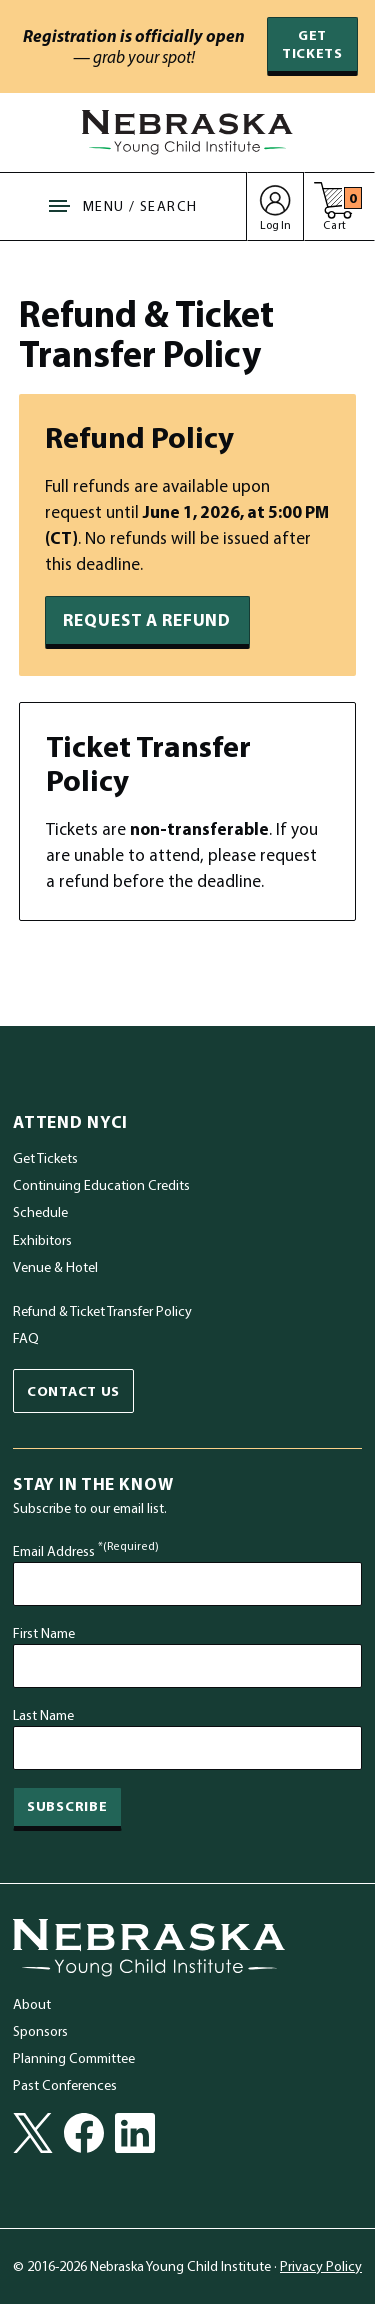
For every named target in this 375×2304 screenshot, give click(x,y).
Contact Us (73, 1391)
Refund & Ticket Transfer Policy (102, 1311)
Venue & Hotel (55, 1267)
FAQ (26, 1338)
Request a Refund (147, 619)
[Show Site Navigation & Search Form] (123, 206)
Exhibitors (42, 1240)
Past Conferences (65, 2085)
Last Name (43, 1715)
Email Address (86, 1551)
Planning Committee (74, 2058)
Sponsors (40, 2031)
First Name (44, 1633)
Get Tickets (312, 43)
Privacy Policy (321, 2266)
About (32, 2004)
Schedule (40, 1212)
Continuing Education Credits (101, 1185)
